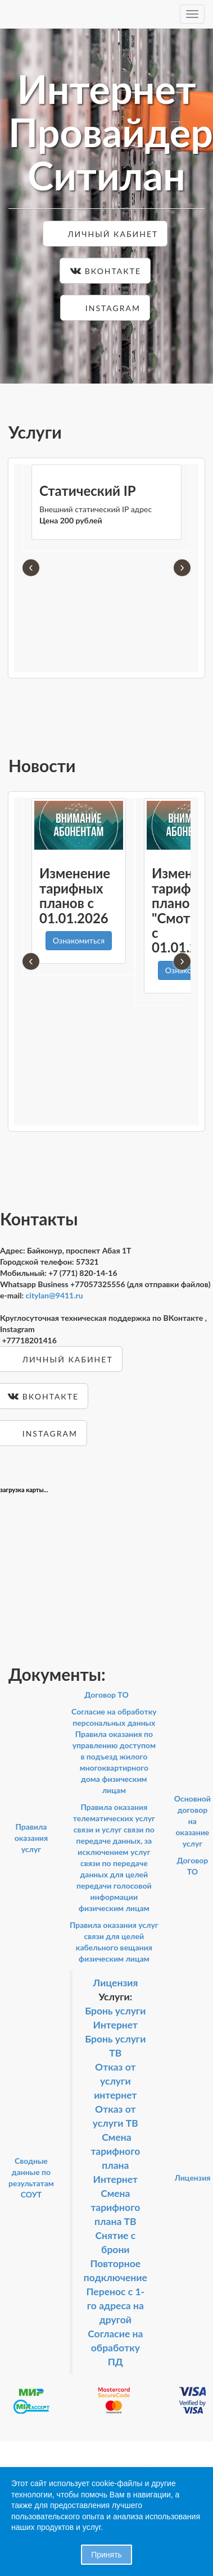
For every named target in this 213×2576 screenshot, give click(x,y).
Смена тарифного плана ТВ (115, 2207)
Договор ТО (106, 1694)
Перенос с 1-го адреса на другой (115, 2306)
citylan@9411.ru (54, 1295)
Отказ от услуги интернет (115, 2081)
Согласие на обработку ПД (115, 2348)
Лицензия (115, 1983)
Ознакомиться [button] (79, 940)
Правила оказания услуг (31, 1838)
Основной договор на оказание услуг (192, 1821)
